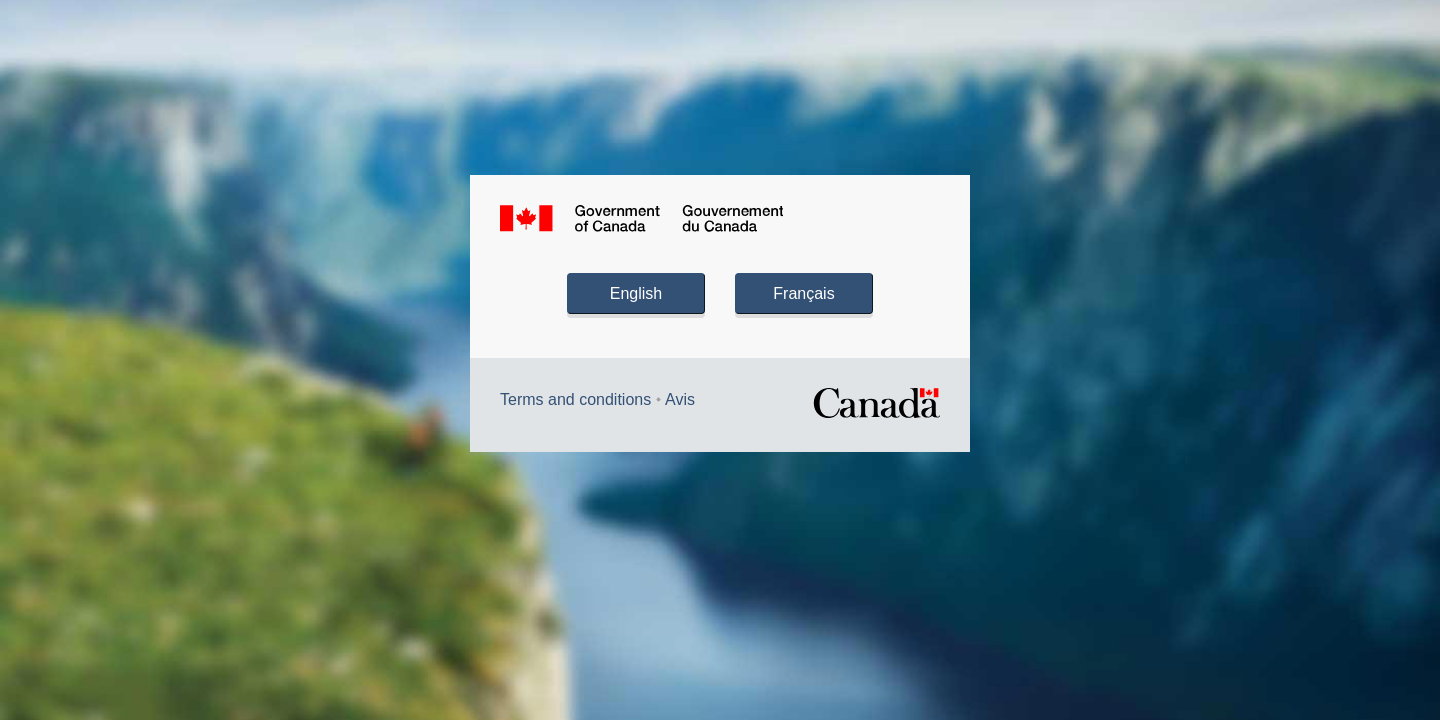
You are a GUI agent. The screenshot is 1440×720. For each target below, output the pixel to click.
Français (803, 293)
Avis (680, 399)
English (636, 293)
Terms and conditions (575, 399)
